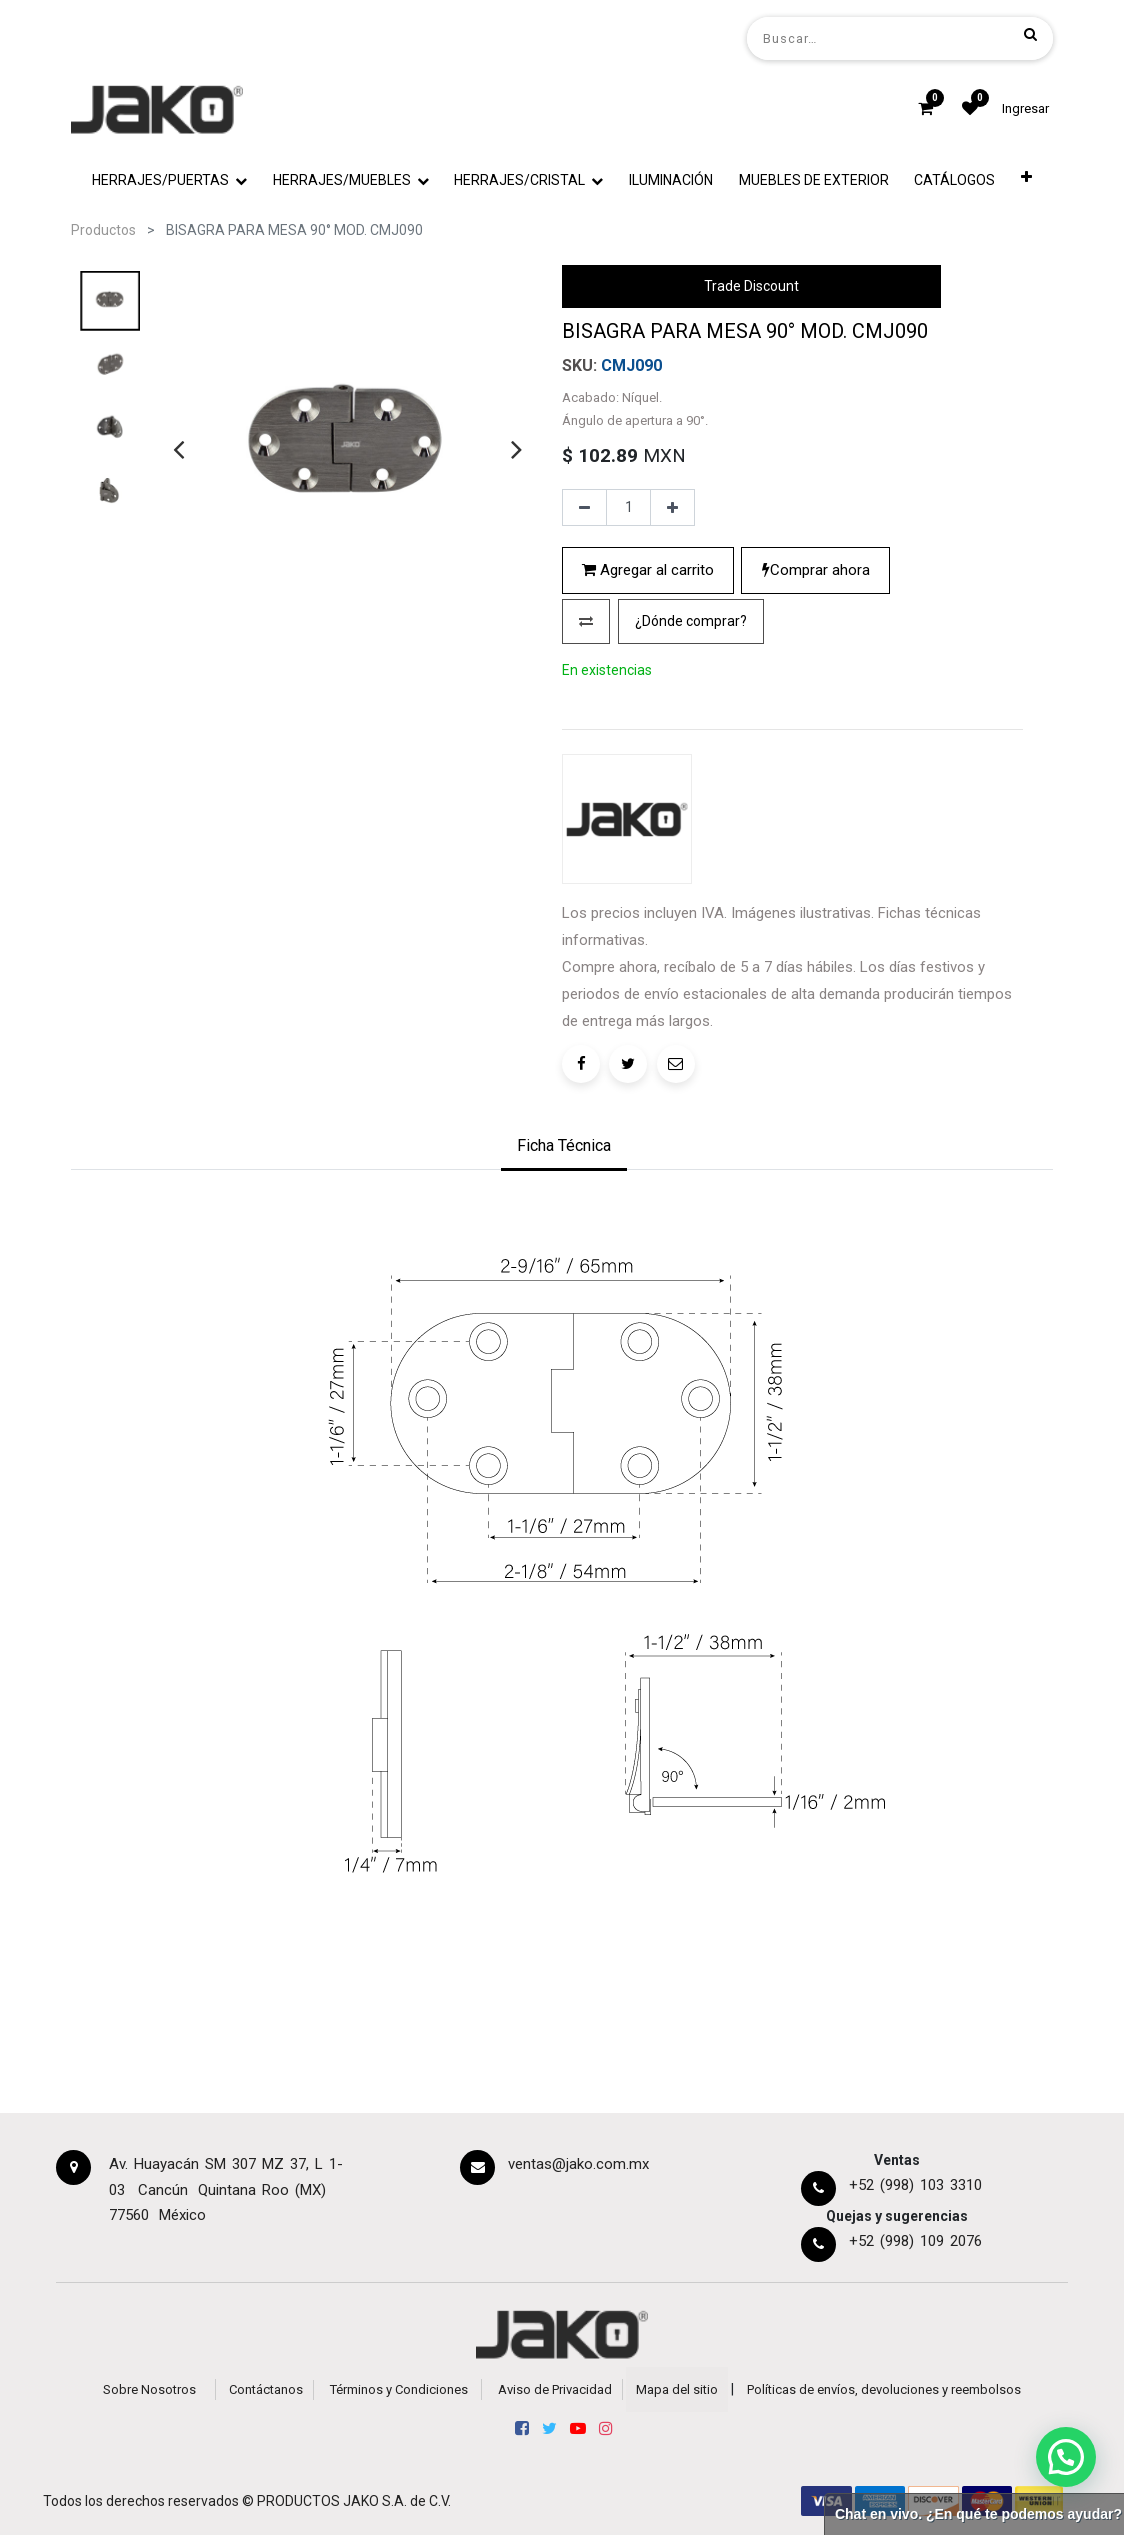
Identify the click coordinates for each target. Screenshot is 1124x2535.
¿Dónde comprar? (691, 621)
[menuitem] (671, 180)
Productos (103, 230)
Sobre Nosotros (149, 2389)
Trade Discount (751, 286)
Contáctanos (266, 2389)
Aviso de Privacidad (555, 2389)
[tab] (564, 1148)
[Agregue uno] (672, 508)
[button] (1026, 180)
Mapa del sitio (677, 2389)
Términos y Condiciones (399, 2389)
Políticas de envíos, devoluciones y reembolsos (884, 2389)
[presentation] (178, 449)
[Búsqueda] (1030, 34)
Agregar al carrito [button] (648, 570)
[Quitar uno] (584, 508)
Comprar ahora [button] (816, 570)
